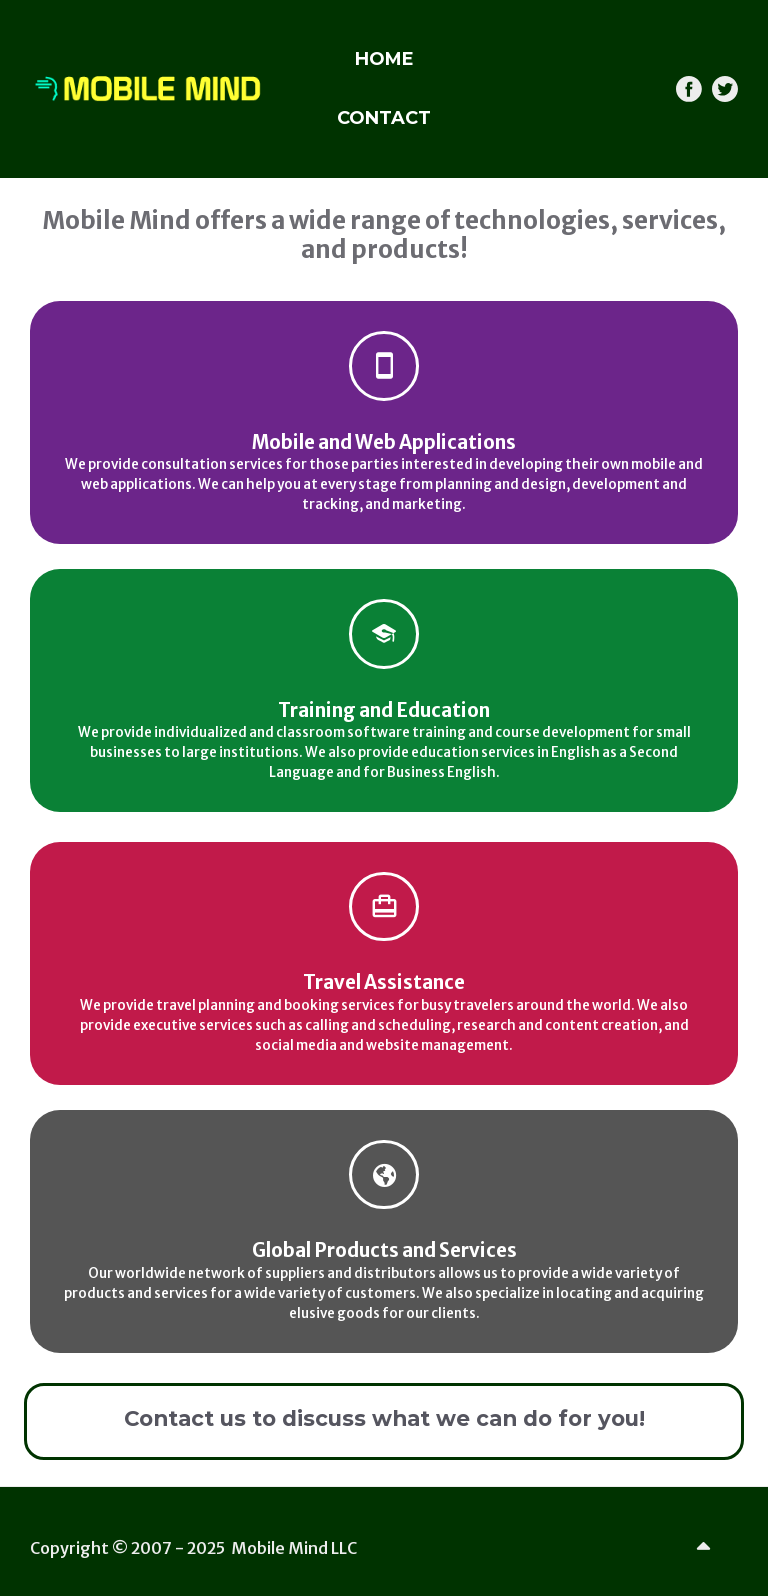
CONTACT (384, 118)
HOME (384, 59)
